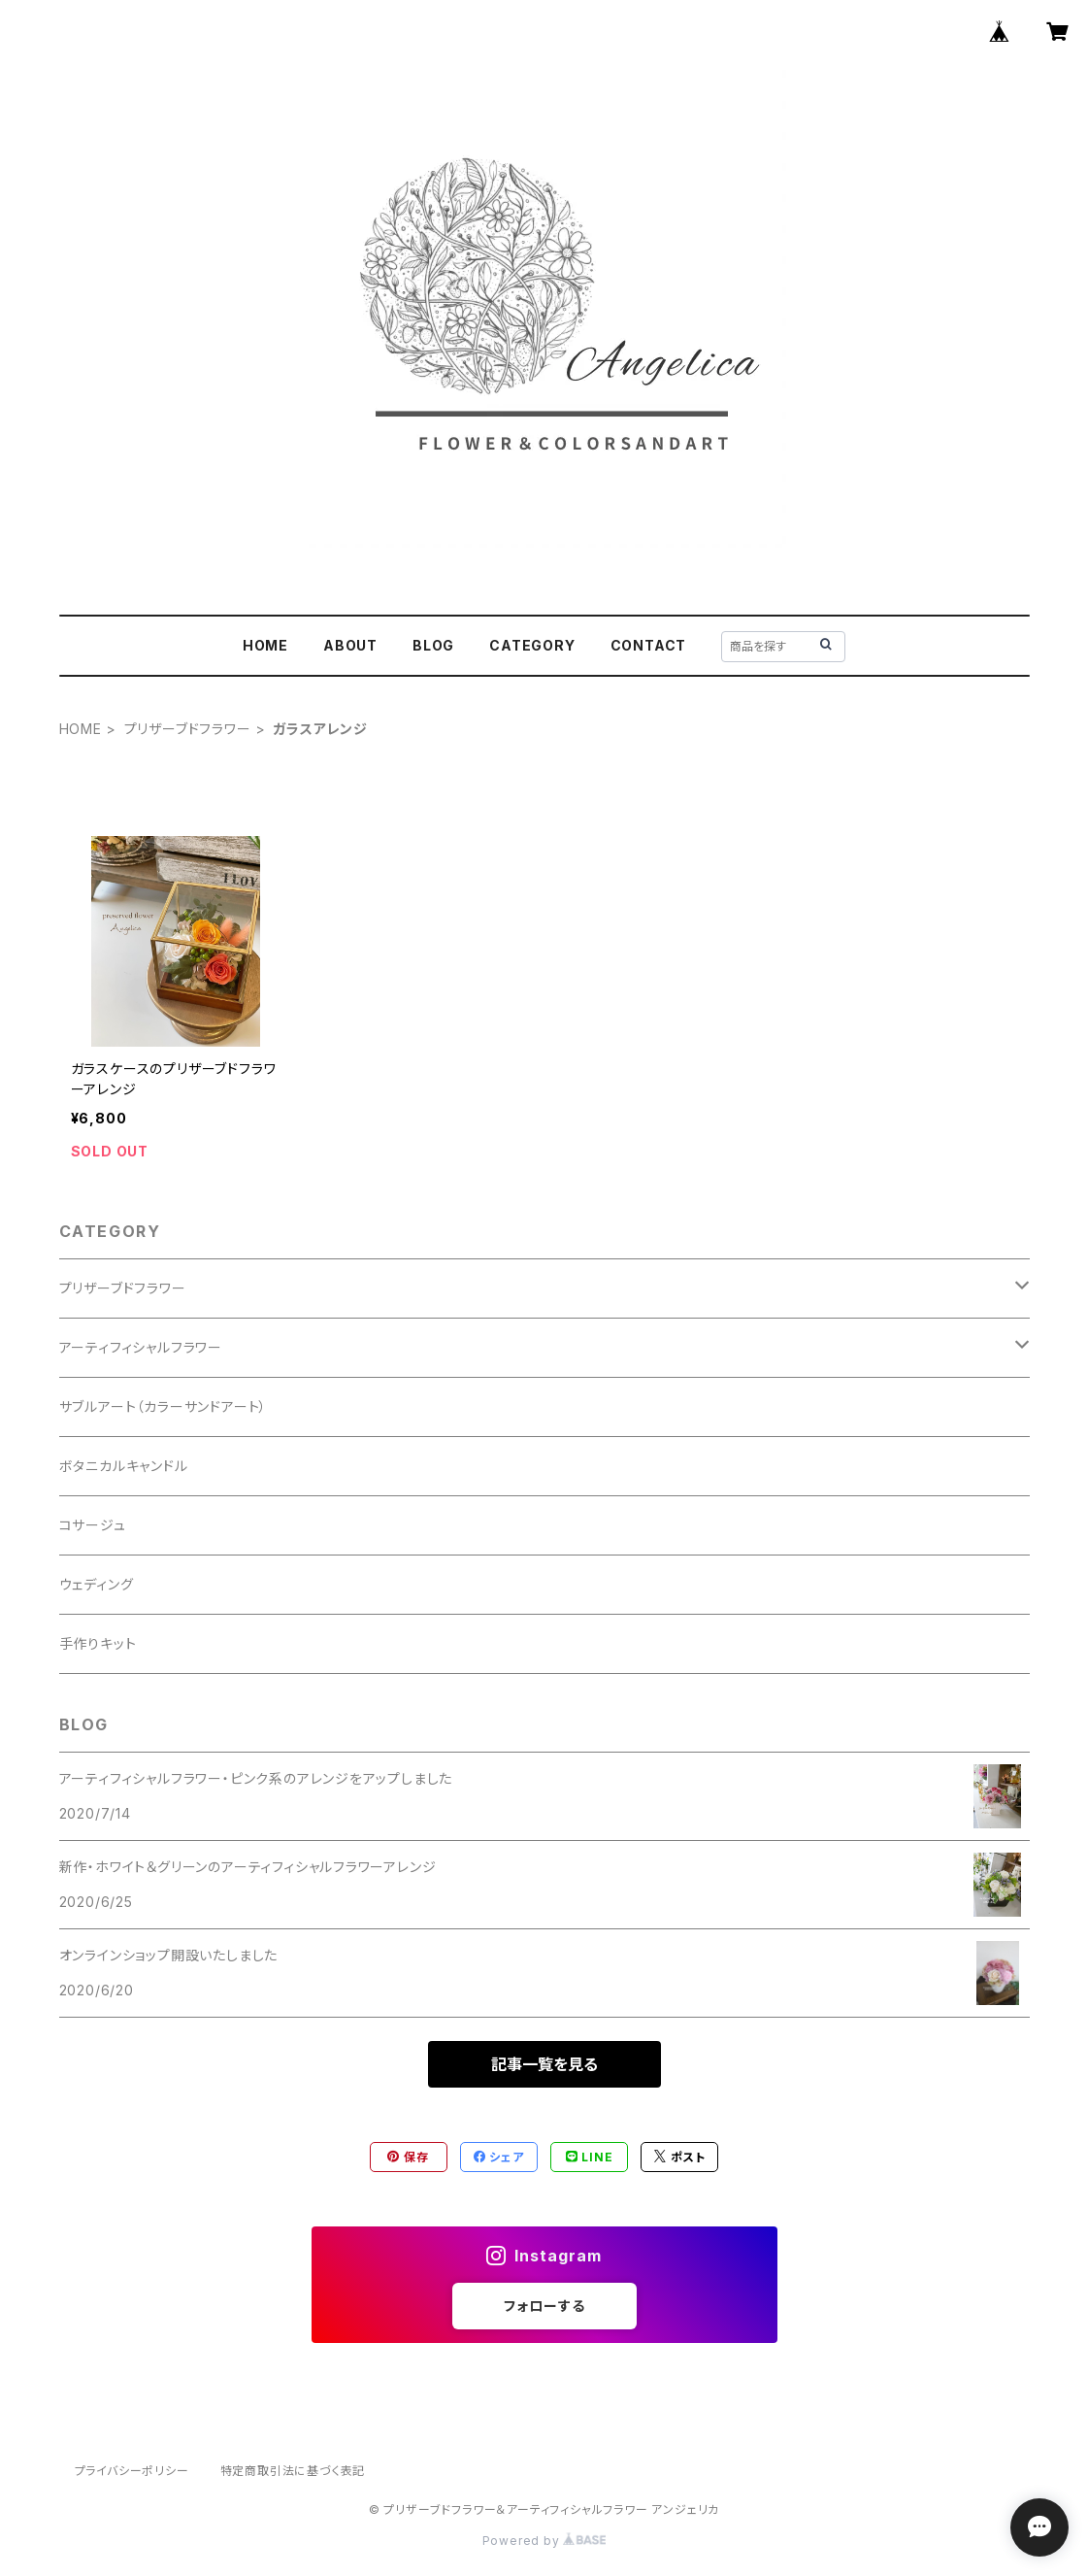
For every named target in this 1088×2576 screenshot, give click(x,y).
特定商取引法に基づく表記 (293, 2470)
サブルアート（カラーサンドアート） (163, 1406)
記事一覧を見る (544, 2064)
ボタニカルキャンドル (123, 1465)
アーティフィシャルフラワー (140, 1347)
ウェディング (96, 1584)
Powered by (544, 2540)
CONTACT (648, 645)
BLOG (433, 645)
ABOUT (350, 645)
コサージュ (92, 1525)
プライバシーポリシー (132, 2470)
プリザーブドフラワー (187, 728)
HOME (265, 645)
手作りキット (98, 1643)
